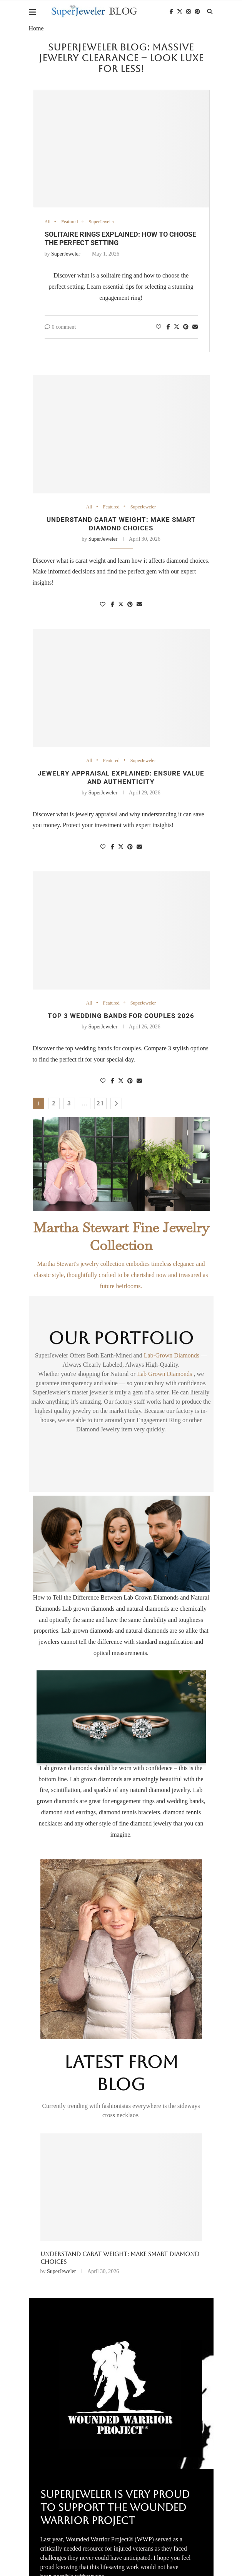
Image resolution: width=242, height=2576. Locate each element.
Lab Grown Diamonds (165, 1375)
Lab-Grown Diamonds (172, 1356)
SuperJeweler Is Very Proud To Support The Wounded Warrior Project (115, 2509)
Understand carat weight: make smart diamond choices (121, 524)
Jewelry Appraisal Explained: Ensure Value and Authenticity (121, 778)
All (48, 222)
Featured (70, 222)
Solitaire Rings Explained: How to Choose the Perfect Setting (115, 2259)
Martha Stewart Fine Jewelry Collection (121, 1238)
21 (100, 1104)
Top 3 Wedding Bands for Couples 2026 (121, 1017)
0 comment (60, 327)
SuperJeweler (103, 222)
